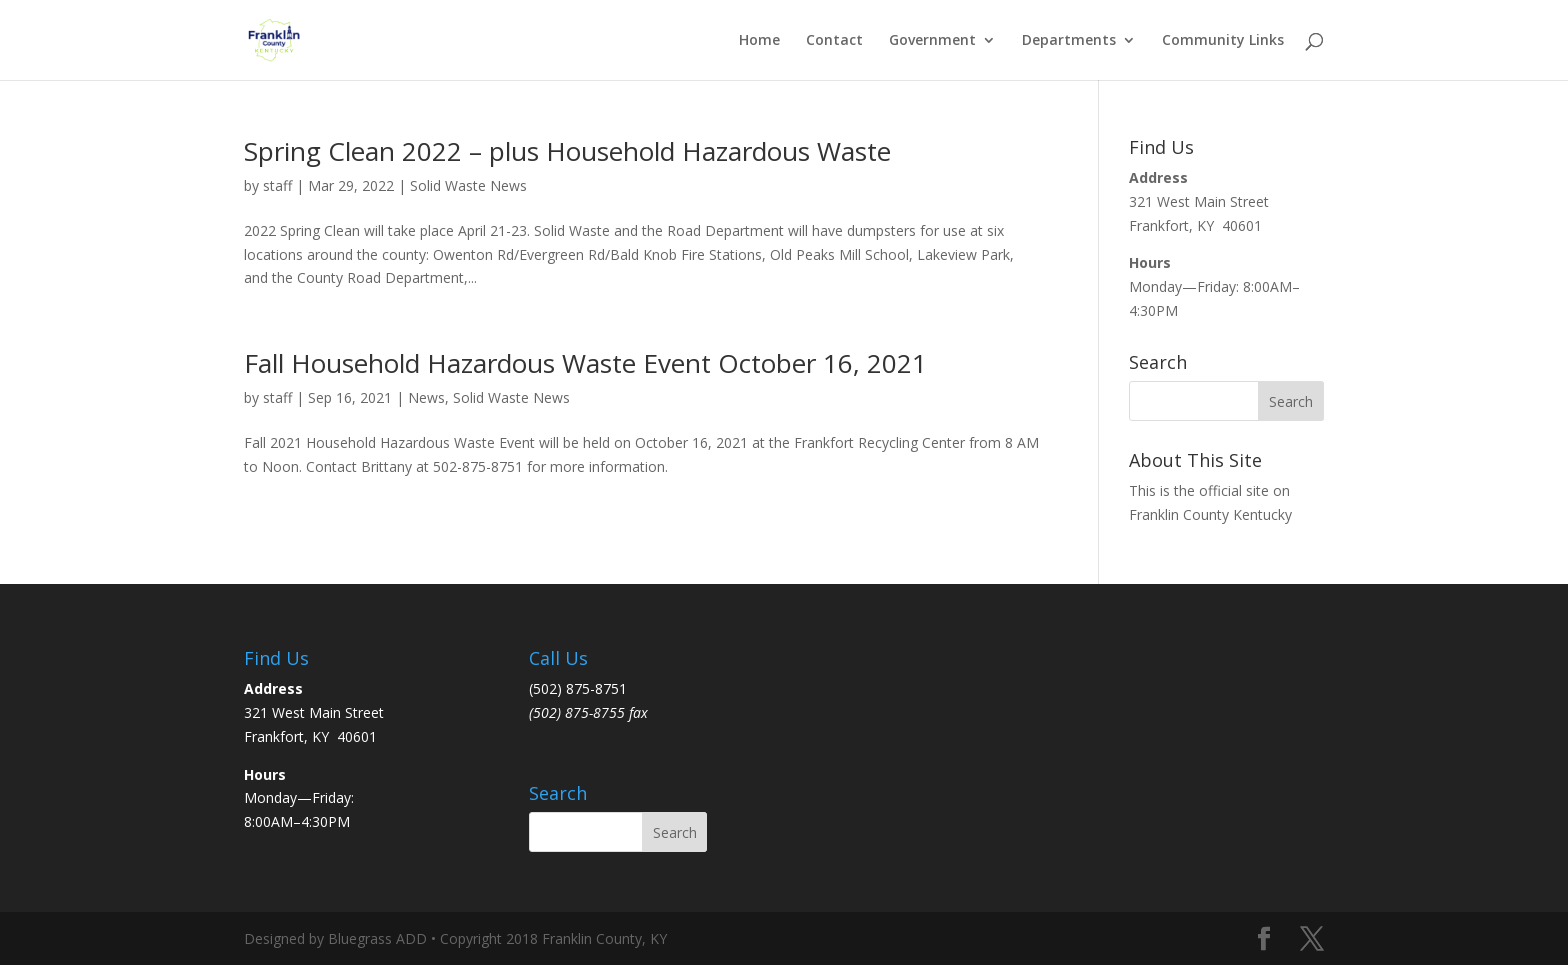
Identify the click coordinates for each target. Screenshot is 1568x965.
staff (277, 185)
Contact (834, 41)
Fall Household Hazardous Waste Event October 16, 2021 (585, 363)
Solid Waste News (468, 185)
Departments (1069, 41)
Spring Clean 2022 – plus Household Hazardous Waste (567, 151)
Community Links (1223, 41)
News (426, 397)
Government (932, 41)
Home (759, 41)
